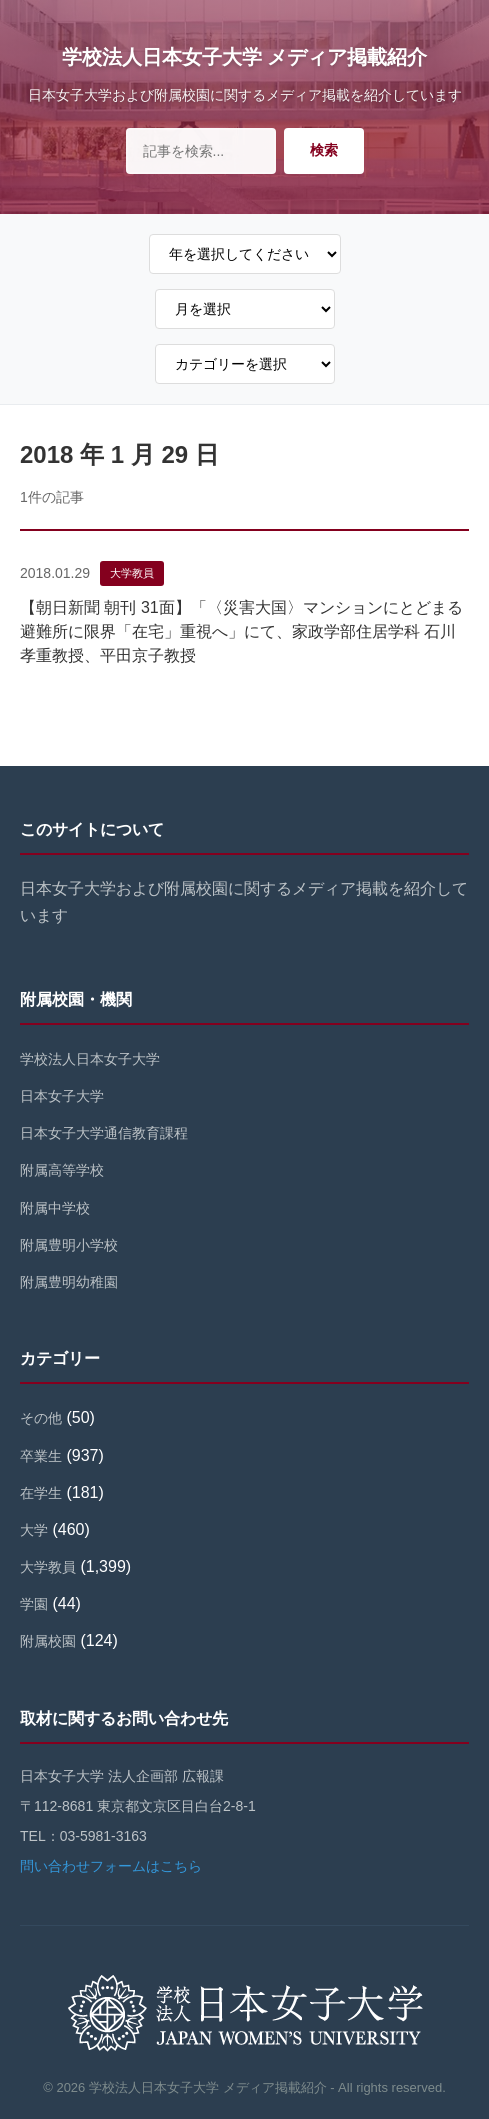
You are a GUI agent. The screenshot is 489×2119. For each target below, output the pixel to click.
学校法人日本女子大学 (90, 1059)
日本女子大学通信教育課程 (104, 1133)
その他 (41, 1418)
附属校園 (48, 1641)
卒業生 (41, 1456)
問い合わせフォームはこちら (111, 1866)
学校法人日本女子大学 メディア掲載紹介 (245, 57)
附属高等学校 (62, 1170)
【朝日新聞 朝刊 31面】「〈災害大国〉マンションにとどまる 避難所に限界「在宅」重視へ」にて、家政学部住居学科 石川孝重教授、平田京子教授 (249, 631)
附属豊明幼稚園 (69, 1282)
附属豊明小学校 (69, 1245)
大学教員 (132, 573)
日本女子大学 (62, 1096)
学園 (34, 1604)
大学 (34, 1530)
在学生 (41, 1493)
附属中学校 (55, 1208)
